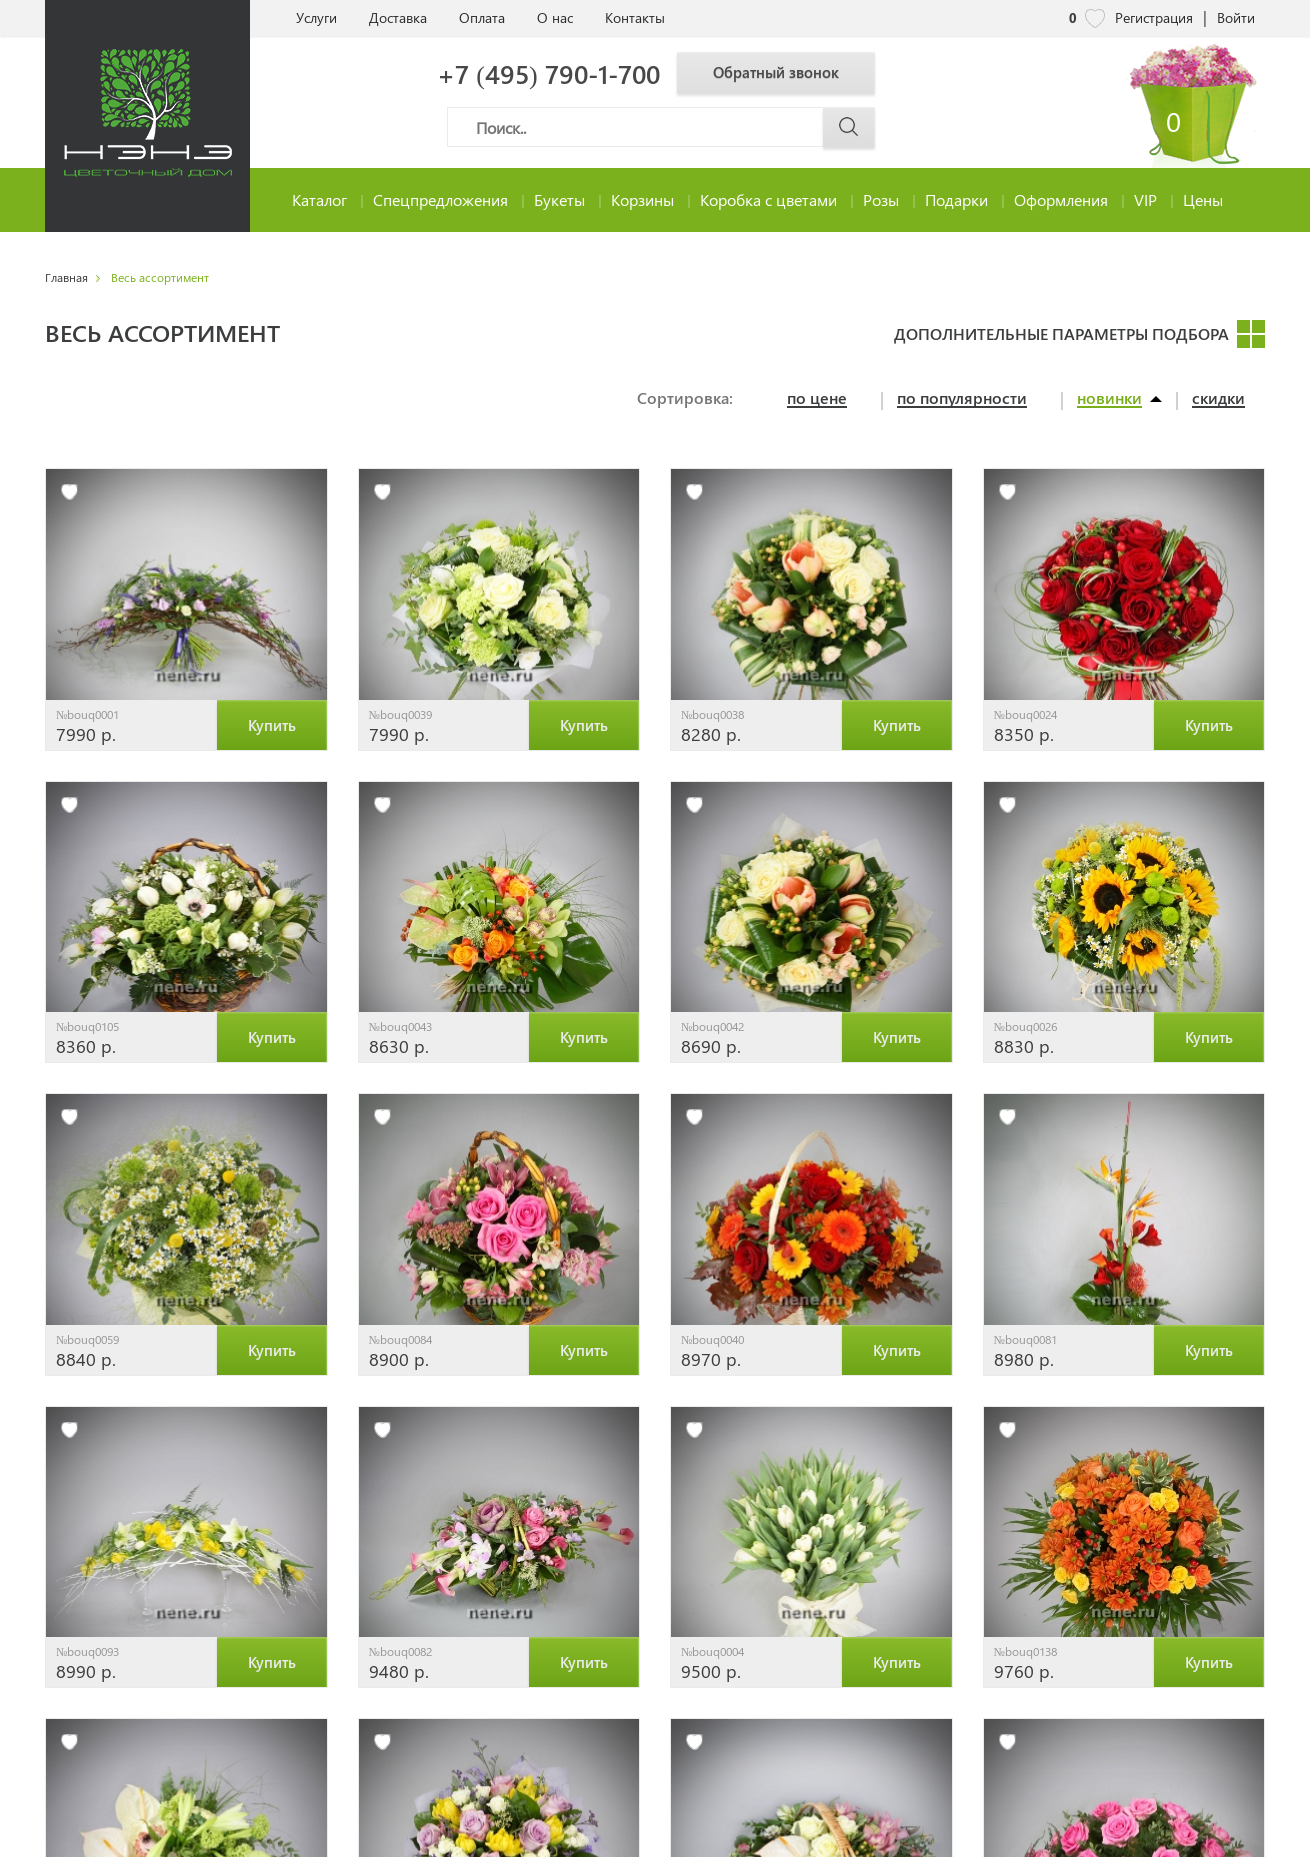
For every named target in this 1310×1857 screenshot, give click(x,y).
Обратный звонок (783, 72)
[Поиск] (661, 127)
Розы (881, 199)
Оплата (482, 17)
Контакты (635, 17)
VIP (1145, 199)
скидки (1218, 399)
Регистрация (1154, 17)
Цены (1203, 199)
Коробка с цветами (768, 199)
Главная (66, 277)
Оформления (1061, 199)
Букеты (559, 199)
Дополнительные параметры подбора (1061, 333)
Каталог (319, 199)
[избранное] (69, 492)
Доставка (398, 17)
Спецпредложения (440, 199)
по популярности (962, 399)
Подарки (956, 199)
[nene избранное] (1095, 18)
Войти (1236, 17)
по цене (817, 399)
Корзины (642, 199)
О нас (555, 17)
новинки (1109, 399)
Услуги (316, 17)
